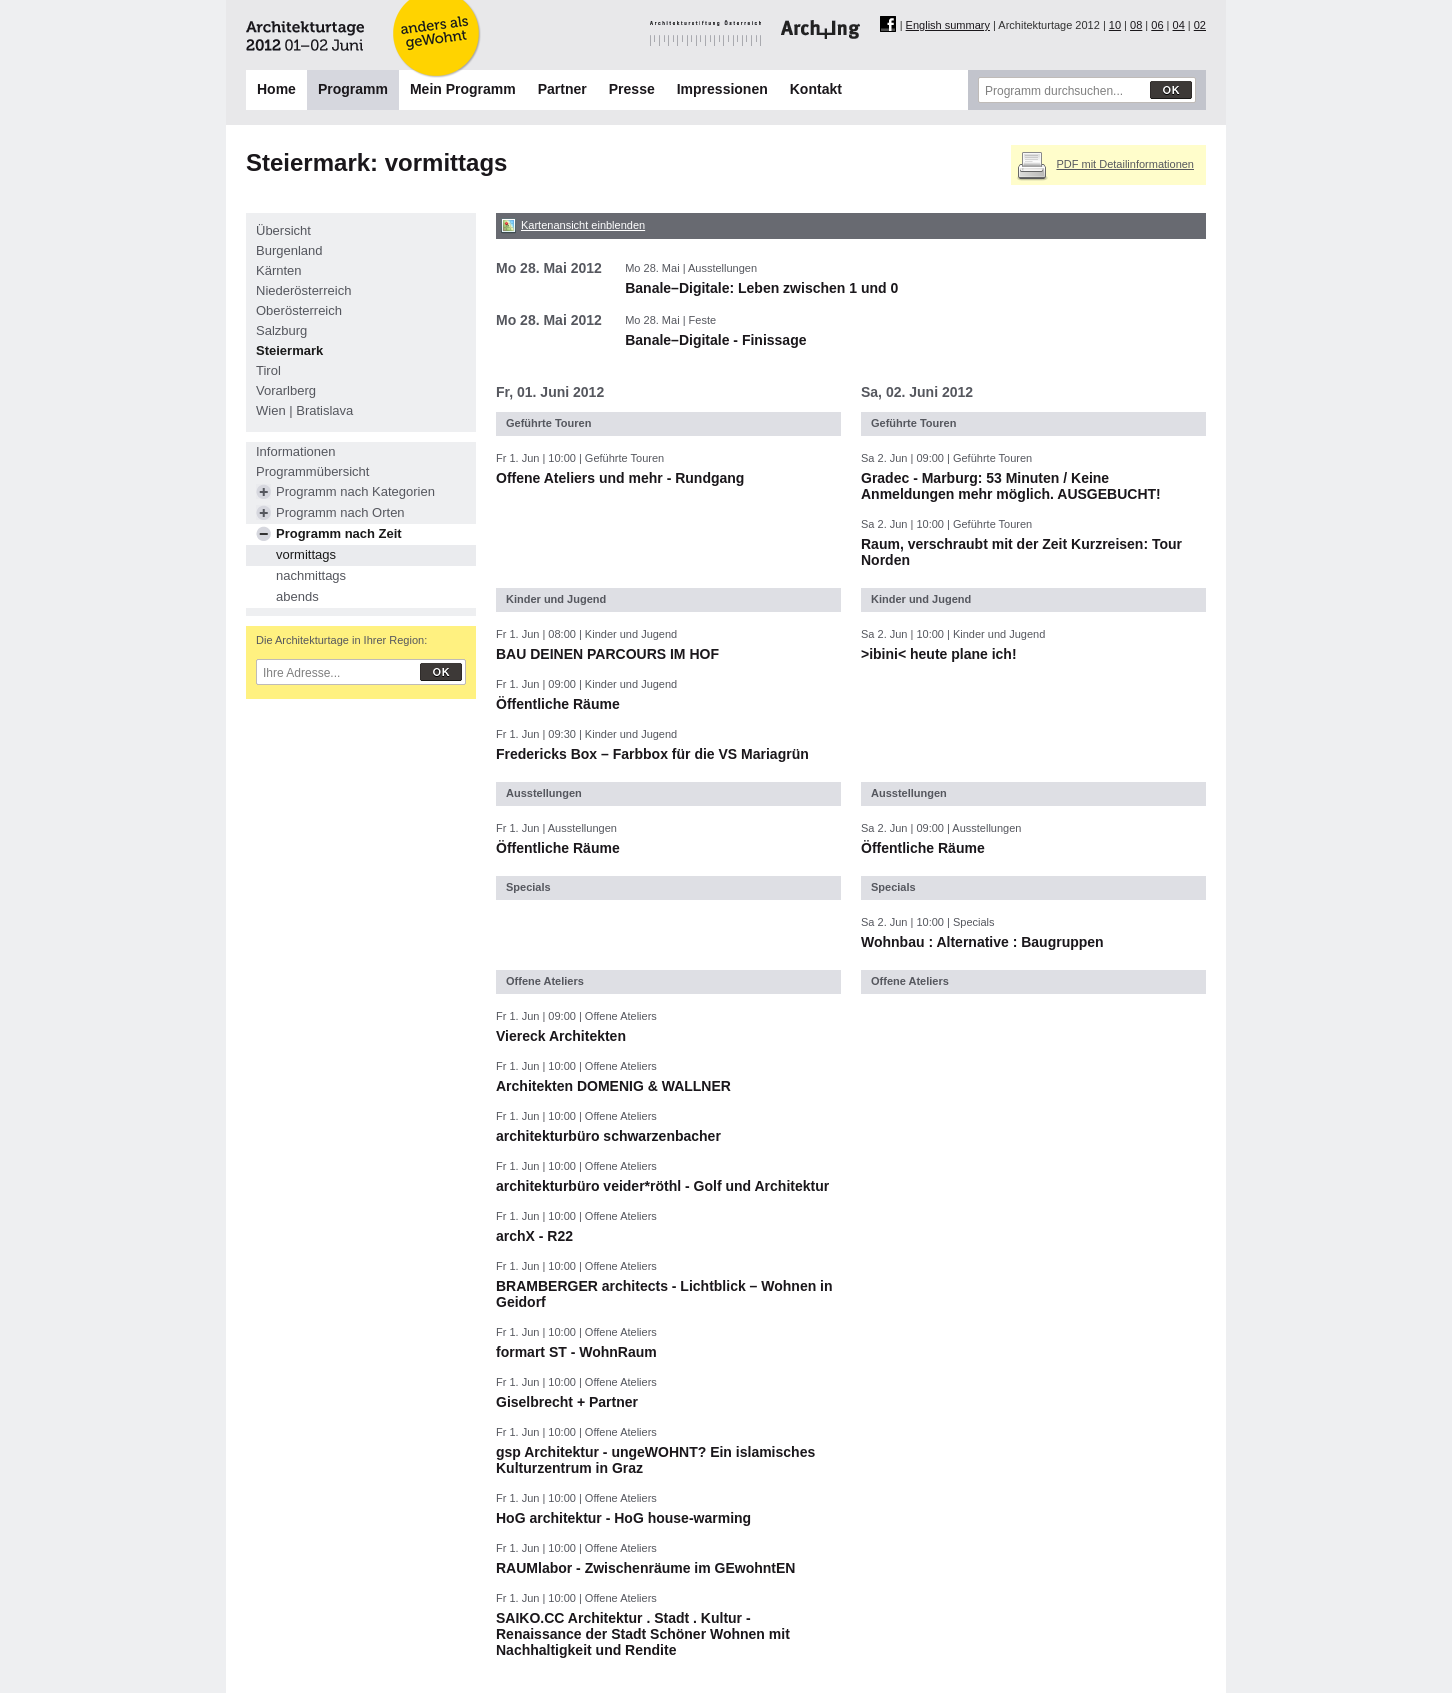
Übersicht (283, 230)
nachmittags (311, 575)
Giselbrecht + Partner (567, 1402)
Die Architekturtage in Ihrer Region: (341, 640)
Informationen (296, 451)
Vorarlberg (286, 390)
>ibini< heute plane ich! (939, 654)
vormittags (306, 554)
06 (1157, 25)
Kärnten (279, 270)
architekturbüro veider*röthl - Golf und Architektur (662, 1186)
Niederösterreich (303, 290)
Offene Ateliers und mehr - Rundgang (620, 478)
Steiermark (289, 350)
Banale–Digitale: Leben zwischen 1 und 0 (761, 288)
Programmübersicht (312, 471)
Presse (632, 89)
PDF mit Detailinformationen (1125, 164)
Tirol (268, 370)
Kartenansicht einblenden (583, 225)
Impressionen (722, 89)
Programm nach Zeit (339, 533)
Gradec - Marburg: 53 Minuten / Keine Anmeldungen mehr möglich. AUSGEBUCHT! (1011, 486)
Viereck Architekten (561, 1036)
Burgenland (289, 250)
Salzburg (281, 330)
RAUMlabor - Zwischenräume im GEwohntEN (645, 1568)
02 (1200, 25)
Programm (353, 89)
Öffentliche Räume (558, 704)
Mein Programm (463, 89)
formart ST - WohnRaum (576, 1352)
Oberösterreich (299, 310)
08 (1136, 25)
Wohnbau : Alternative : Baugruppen (982, 942)
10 (1115, 25)
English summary (948, 25)
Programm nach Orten (340, 512)
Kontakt (816, 89)
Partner (562, 89)
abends (297, 596)
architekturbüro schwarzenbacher (608, 1136)
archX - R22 (534, 1236)
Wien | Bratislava (304, 410)
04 (1179, 25)
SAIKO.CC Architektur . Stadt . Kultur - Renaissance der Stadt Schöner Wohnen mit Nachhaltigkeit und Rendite (643, 1634)
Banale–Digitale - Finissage (715, 340)
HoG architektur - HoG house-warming (623, 1518)
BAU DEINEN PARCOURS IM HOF (607, 654)
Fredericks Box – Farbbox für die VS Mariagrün (652, 754)
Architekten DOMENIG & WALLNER (613, 1086)
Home (276, 89)
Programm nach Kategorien (355, 491)
